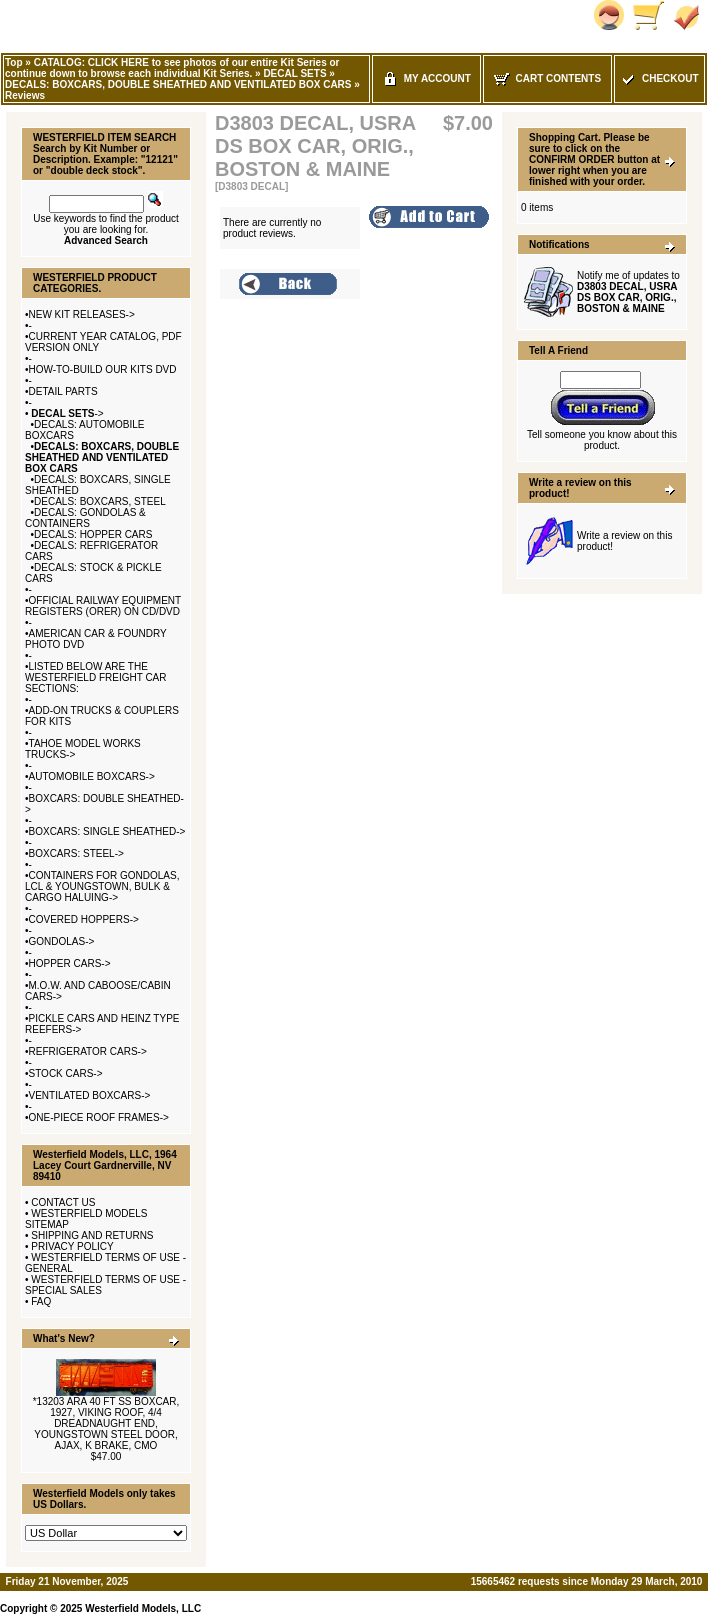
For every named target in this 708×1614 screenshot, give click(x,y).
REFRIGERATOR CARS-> (88, 1051)
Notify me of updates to (628, 292)
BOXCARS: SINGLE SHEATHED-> (107, 831)
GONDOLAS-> (62, 941)
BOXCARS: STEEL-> (76, 853)
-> (66, 413)
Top (14, 62)
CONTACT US (63, 1202)
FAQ (41, 1301)
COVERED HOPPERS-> (84, 919)
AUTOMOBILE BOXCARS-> (92, 776)
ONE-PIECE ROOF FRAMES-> (99, 1117)
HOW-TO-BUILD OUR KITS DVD (103, 369)
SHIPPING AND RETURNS (92, 1235)
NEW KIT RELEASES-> (82, 314)
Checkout (659, 78)
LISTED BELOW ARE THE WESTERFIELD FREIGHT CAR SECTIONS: (96, 677)
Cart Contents (547, 78)
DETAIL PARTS (63, 391)
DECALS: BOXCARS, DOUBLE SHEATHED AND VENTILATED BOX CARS (178, 84)
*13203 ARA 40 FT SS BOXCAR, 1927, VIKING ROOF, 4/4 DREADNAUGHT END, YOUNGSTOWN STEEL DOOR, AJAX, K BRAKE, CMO (106, 1423)
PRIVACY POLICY (72, 1246)
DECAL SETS (294, 73)
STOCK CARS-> (66, 1073)
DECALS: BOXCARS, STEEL (100, 501)
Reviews (25, 95)
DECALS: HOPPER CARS (93, 534)
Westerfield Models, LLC (143, 1608)
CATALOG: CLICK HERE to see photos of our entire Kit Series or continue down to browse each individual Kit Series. (172, 68)
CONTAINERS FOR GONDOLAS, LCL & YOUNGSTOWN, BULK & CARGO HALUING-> (102, 886)
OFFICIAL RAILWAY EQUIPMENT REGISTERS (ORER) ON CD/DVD (103, 606)
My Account (426, 78)
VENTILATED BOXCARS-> (90, 1095)
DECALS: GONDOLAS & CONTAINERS (85, 518)
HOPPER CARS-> (70, 963)
